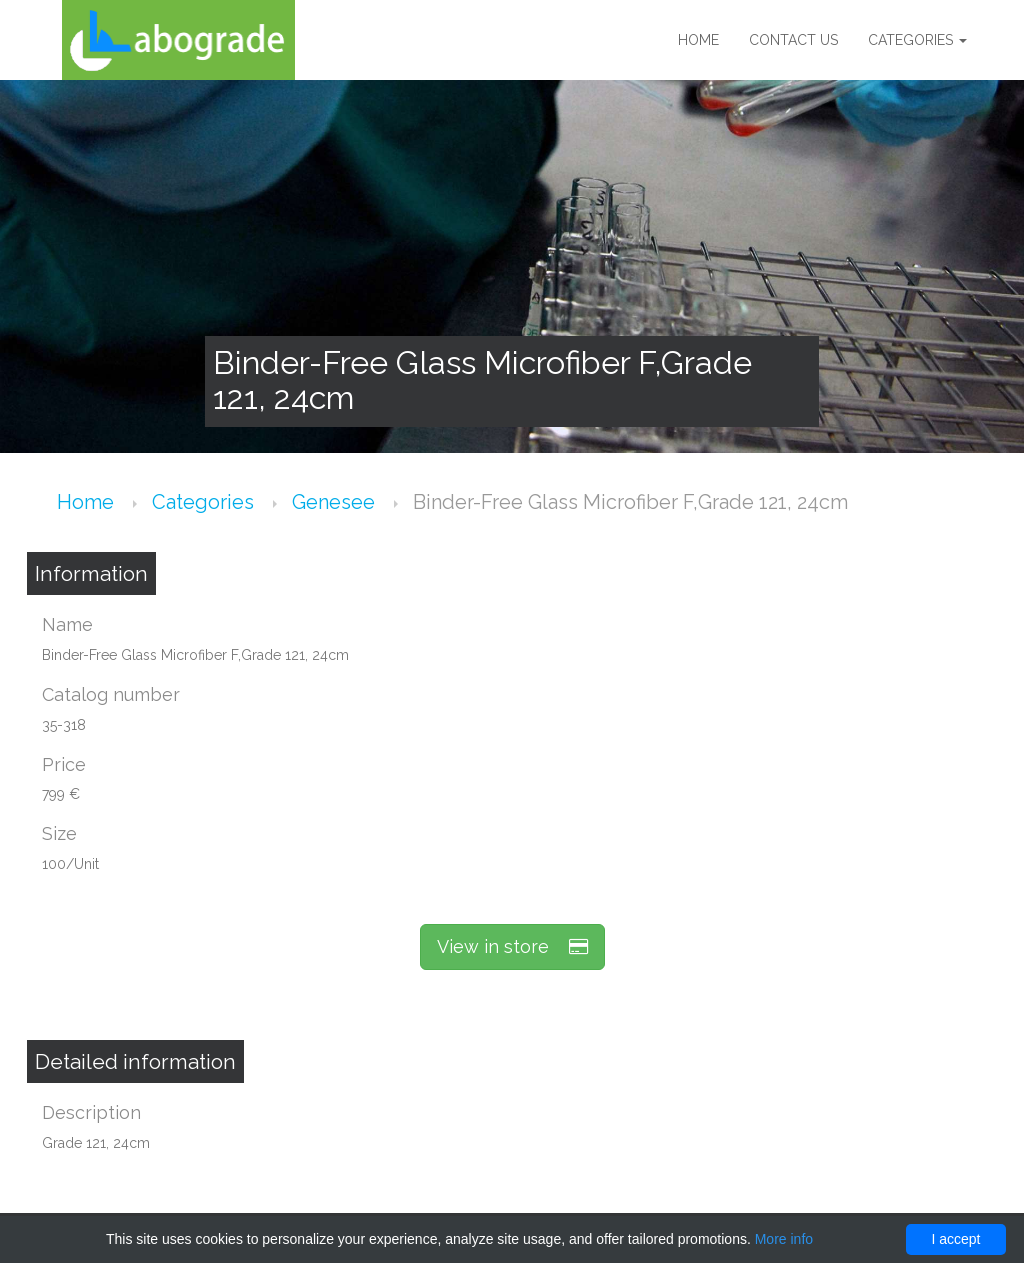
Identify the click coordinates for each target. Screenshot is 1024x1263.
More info (784, 1239)
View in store (512, 946)
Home (698, 40)
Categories (917, 40)
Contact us (793, 40)
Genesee (336, 502)
